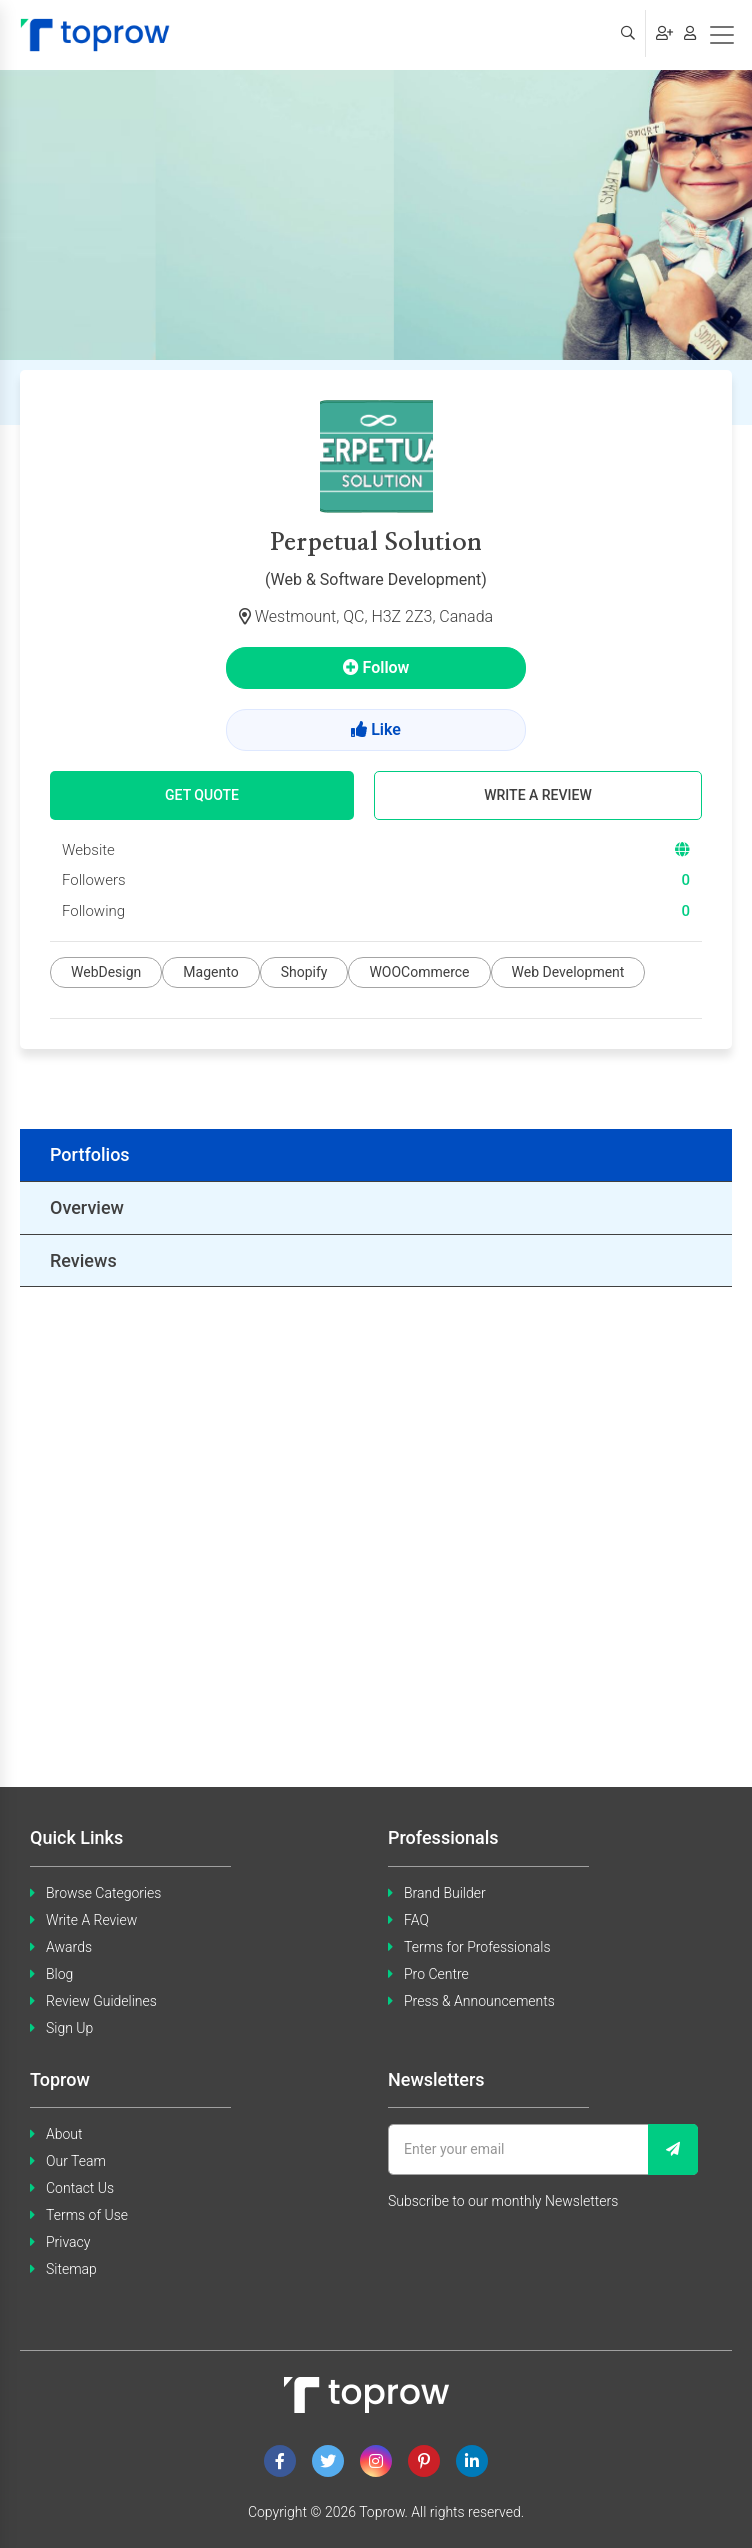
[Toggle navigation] (722, 35)
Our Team (76, 2161)
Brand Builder (445, 1893)
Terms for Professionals (477, 1947)
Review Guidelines (101, 2001)
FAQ (416, 1920)
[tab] (376, 1155)
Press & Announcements (479, 2001)
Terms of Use (87, 2215)
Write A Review (91, 1920)
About (64, 2134)
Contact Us (80, 2188)
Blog (59, 1974)
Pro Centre (436, 1974)
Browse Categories (103, 1893)
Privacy (68, 2242)
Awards (69, 1947)
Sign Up (69, 2028)
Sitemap (71, 2269)
